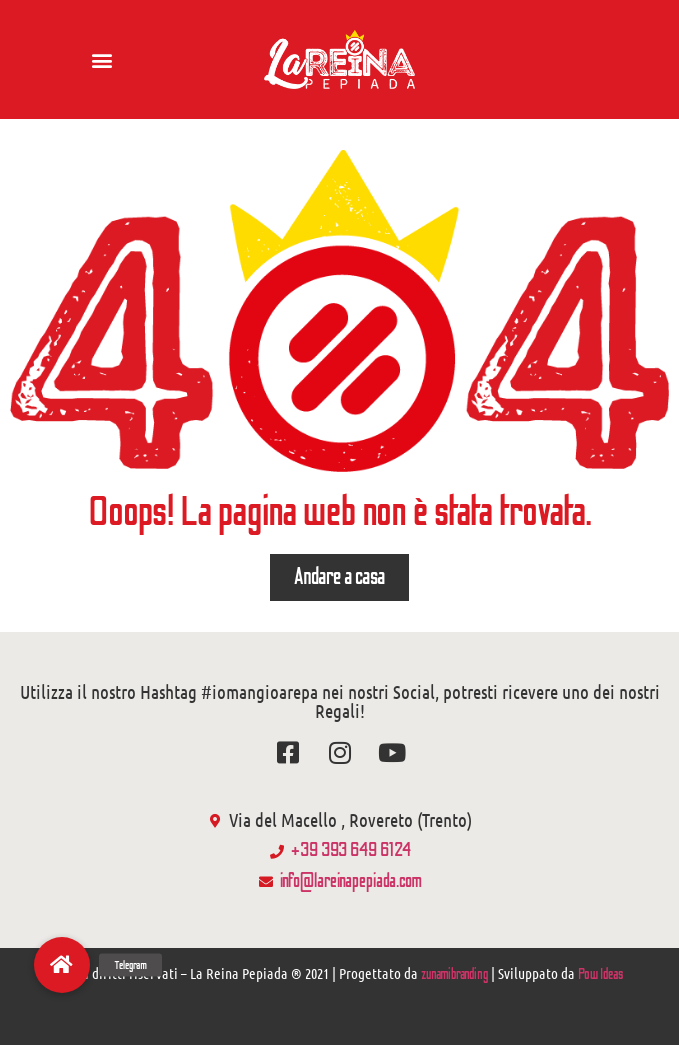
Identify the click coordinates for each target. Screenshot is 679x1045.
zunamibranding (454, 974)
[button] (101, 59)
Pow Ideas (600, 974)
